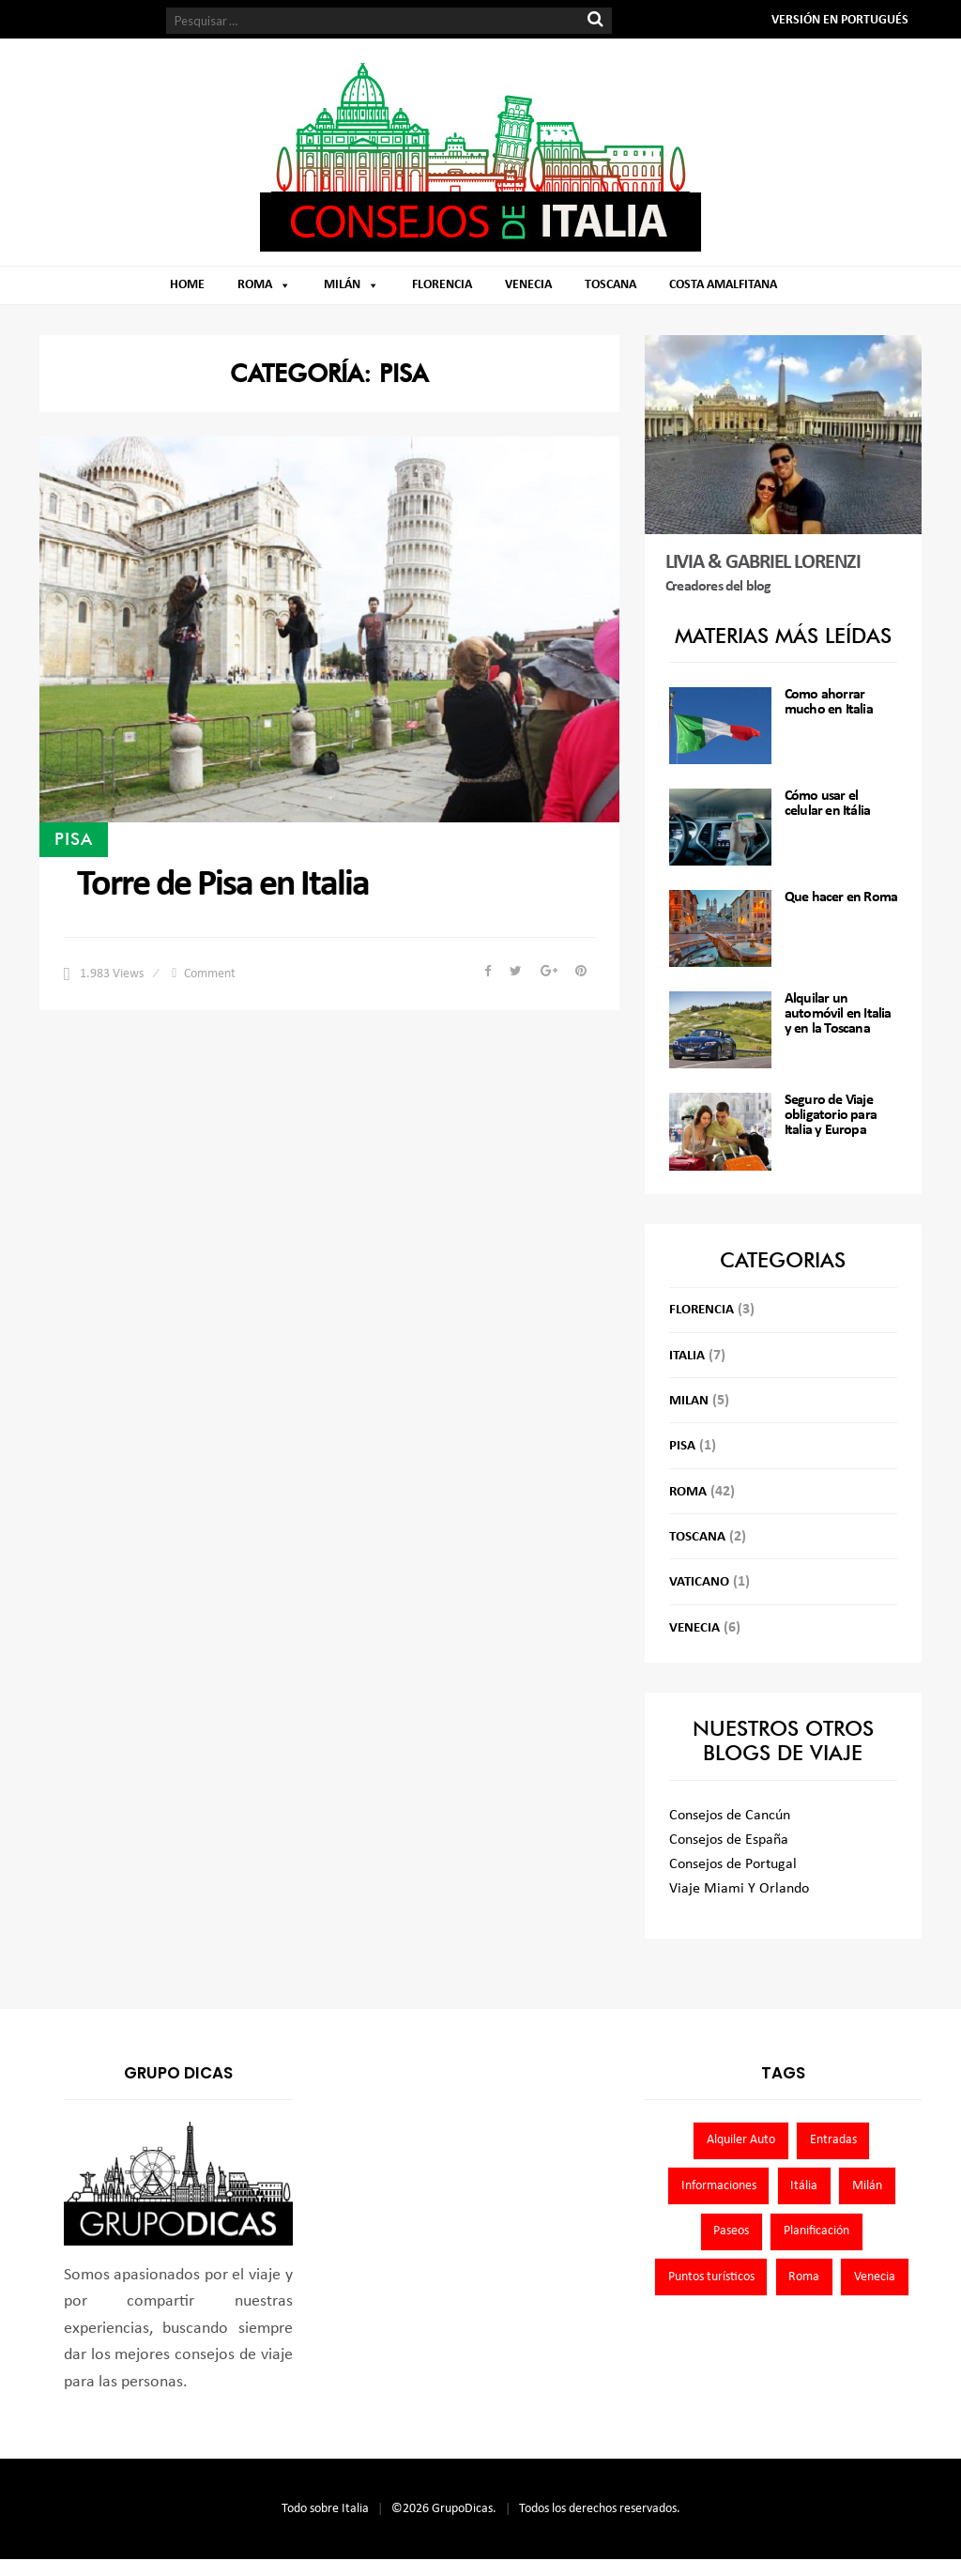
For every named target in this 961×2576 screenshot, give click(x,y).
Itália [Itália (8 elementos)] (803, 2186)
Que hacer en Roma (841, 897)
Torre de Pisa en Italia (223, 885)
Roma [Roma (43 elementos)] (803, 2277)
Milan (689, 1401)
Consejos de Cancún (729, 1815)
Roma (254, 285)
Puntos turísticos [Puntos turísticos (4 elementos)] (711, 2277)
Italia (687, 1356)
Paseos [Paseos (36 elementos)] (731, 2231)
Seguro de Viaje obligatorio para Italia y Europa (831, 1115)
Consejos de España (728, 1840)
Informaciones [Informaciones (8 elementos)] (718, 2186)
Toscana (610, 285)
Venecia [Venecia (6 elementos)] (874, 2277)
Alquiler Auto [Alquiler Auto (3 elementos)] (741, 2140)
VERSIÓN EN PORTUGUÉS (839, 20)
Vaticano (699, 1582)
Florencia (442, 285)
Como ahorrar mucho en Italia (829, 702)
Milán (342, 285)
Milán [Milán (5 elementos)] (867, 2186)
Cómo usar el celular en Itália (827, 804)
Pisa (73, 838)
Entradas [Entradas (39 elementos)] (833, 2140)
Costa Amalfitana (723, 285)
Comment (210, 974)
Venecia (528, 285)
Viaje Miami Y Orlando (739, 1888)
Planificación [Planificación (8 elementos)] (816, 2231)
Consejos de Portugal (733, 1864)
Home (187, 285)
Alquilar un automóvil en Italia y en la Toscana (838, 1013)
